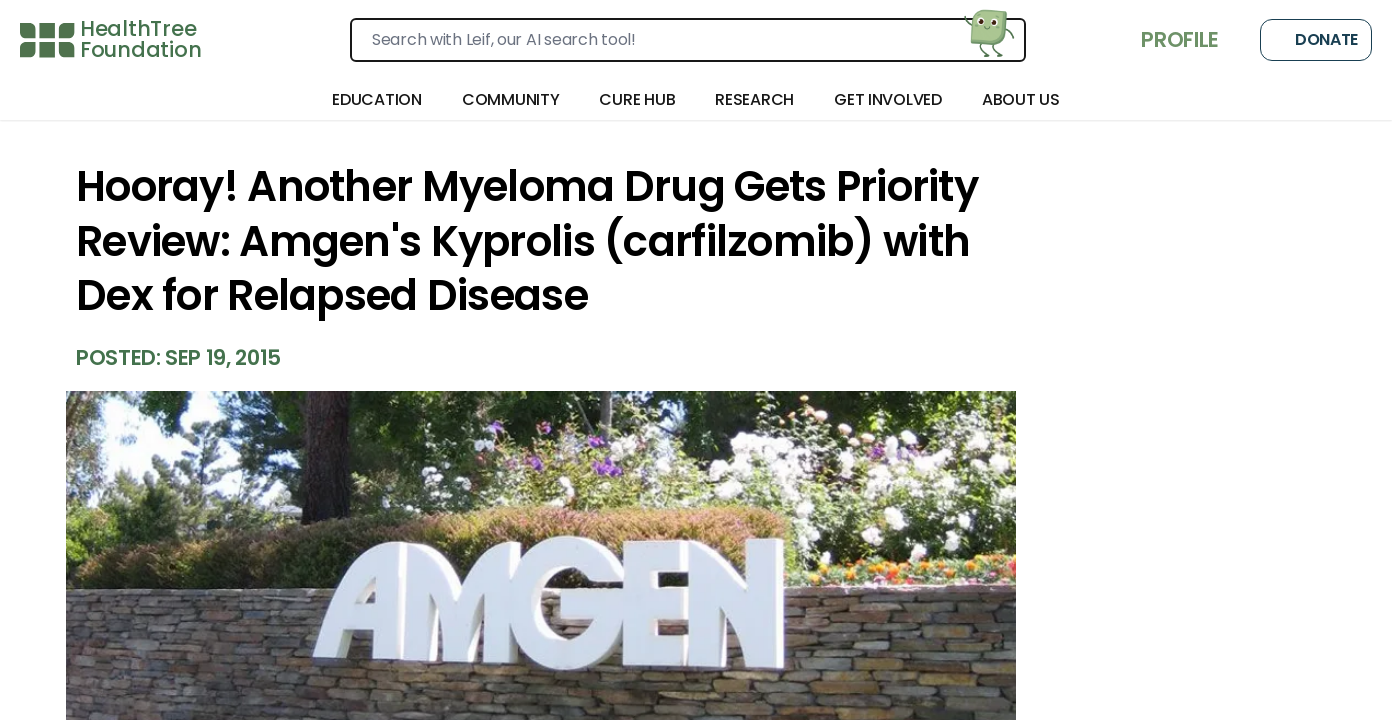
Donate (1316, 40)
